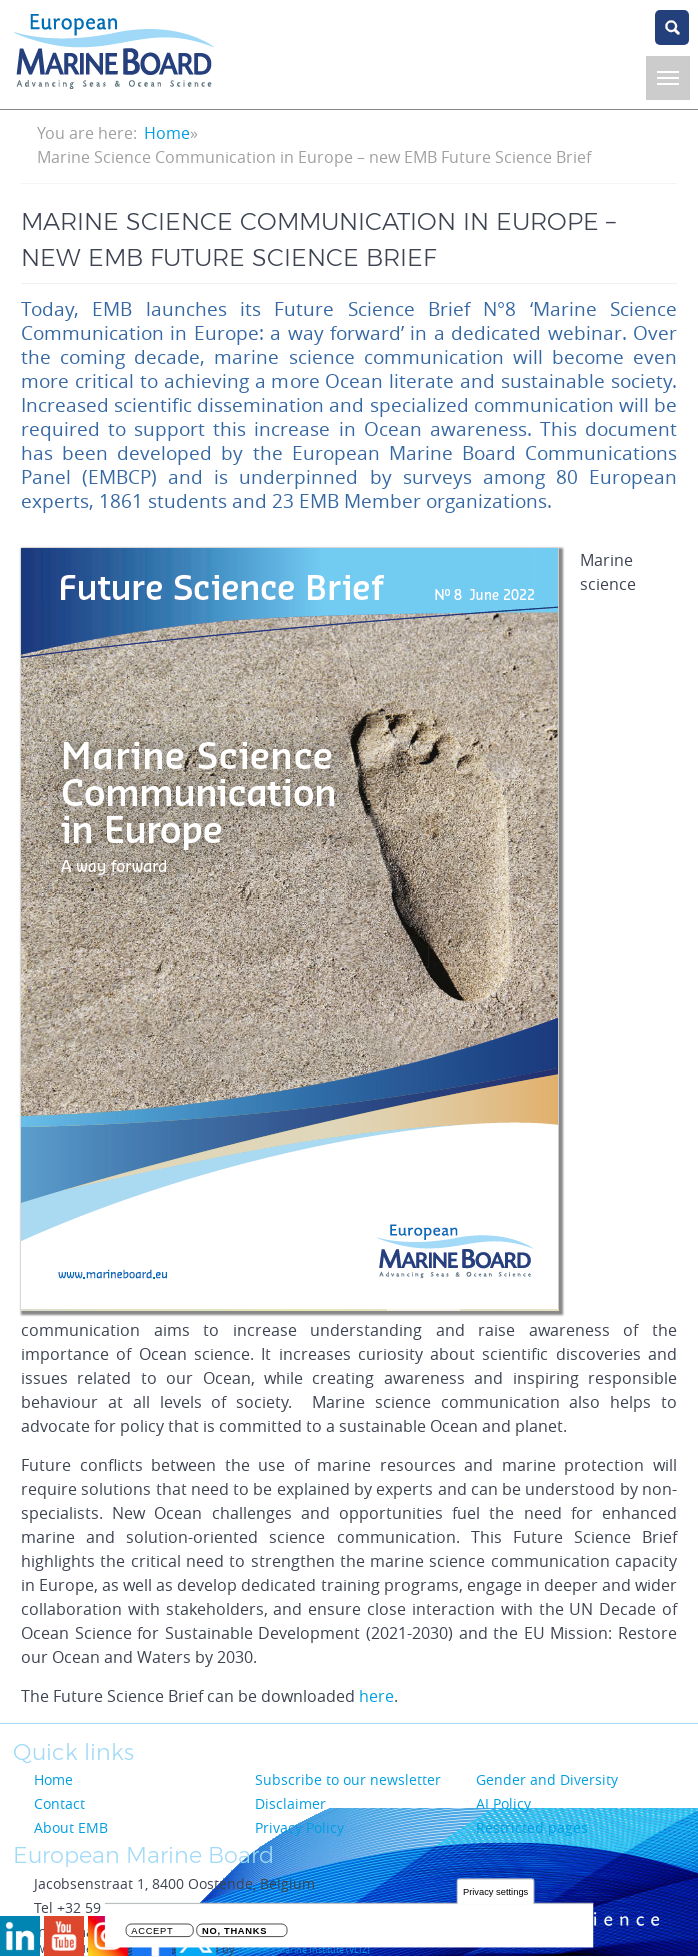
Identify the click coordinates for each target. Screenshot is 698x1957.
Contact (59, 1803)
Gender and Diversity (547, 1779)
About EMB (71, 1827)
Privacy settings (495, 1893)
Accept (152, 1933)
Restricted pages (532, 1827)
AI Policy (503, 1803)
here (376, 1696)
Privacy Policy (299, 1827)
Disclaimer (290, 1803)
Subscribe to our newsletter (348, 1779)
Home (167, 133)
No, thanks (234, 1933)
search (672, 27)
